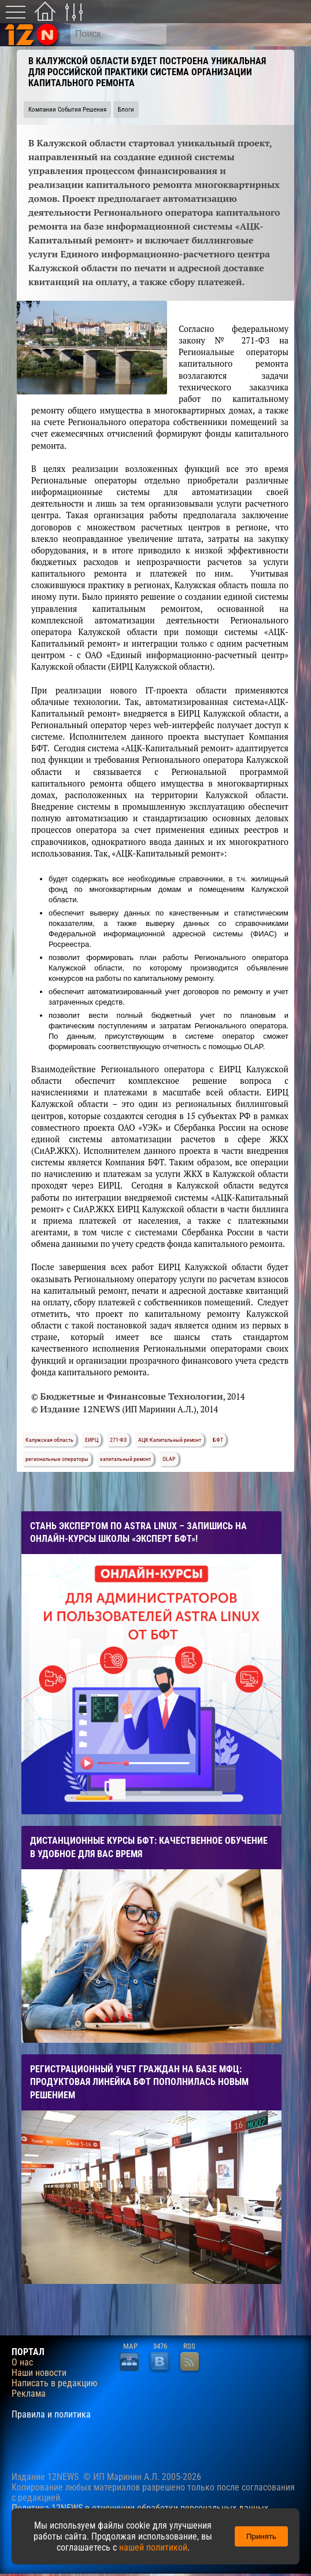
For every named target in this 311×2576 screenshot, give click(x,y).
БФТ (218, 1440)
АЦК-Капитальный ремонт (169, 1440)
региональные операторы (56, 1459)
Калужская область (49, 1440)
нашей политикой (153, 2547)
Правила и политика (51, 2414)
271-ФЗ (118, 1440)
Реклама (29, 2394)
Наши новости (39, 2373)
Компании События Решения (67, 109)
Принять (261, 2536)
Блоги (126, 109)
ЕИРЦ (91, 1440)
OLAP (169, 1459)
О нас (22, 2362)
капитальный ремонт (125, 1459)
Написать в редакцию (54, 2383)
